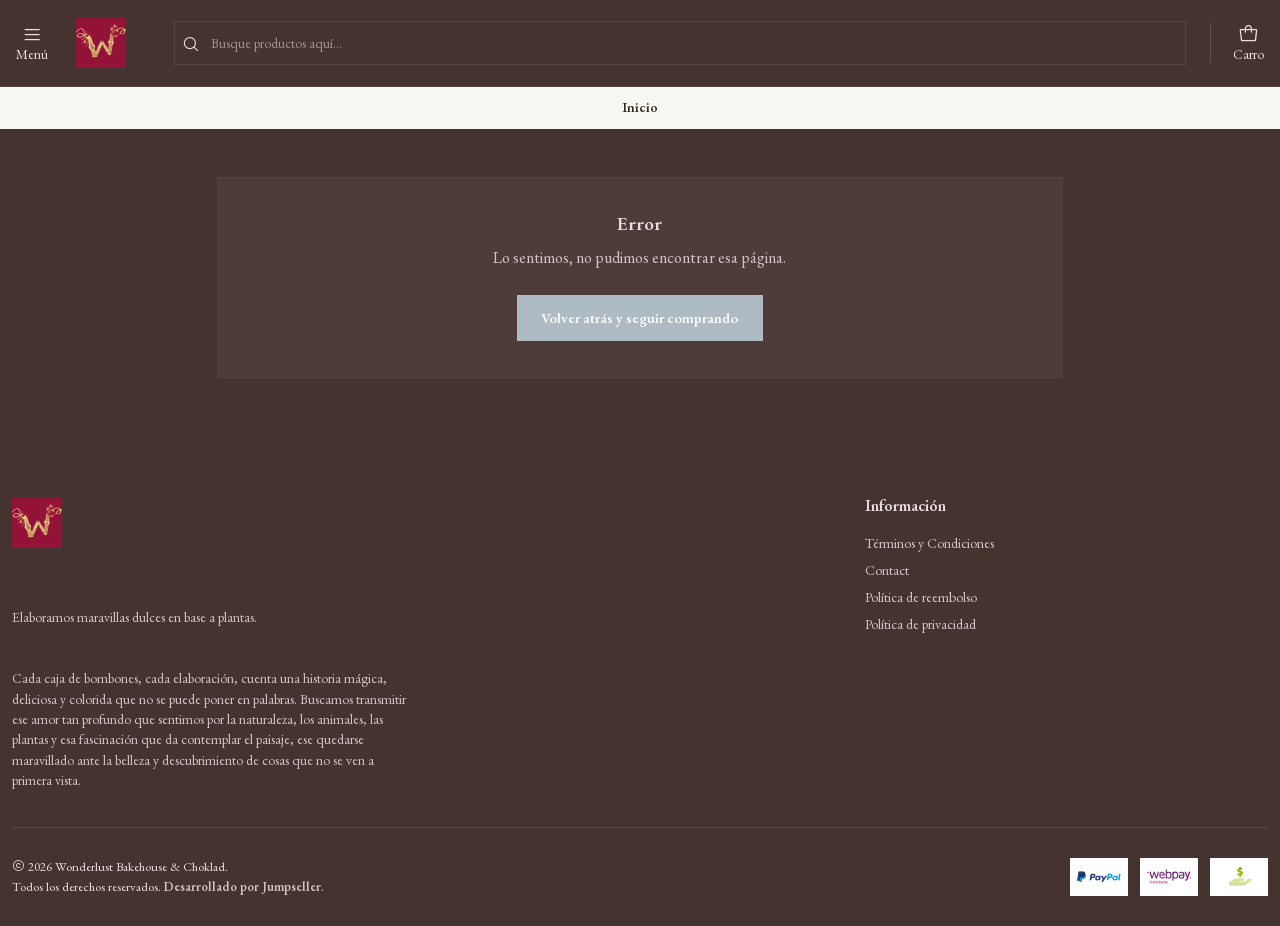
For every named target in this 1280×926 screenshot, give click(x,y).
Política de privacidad (920, 624)
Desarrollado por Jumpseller (242, 886)
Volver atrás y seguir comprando (639, 317)
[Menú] (32, 43)
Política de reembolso (921, 597)
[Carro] (1248, 43)
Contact (887, 570)
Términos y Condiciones (929, 543)
